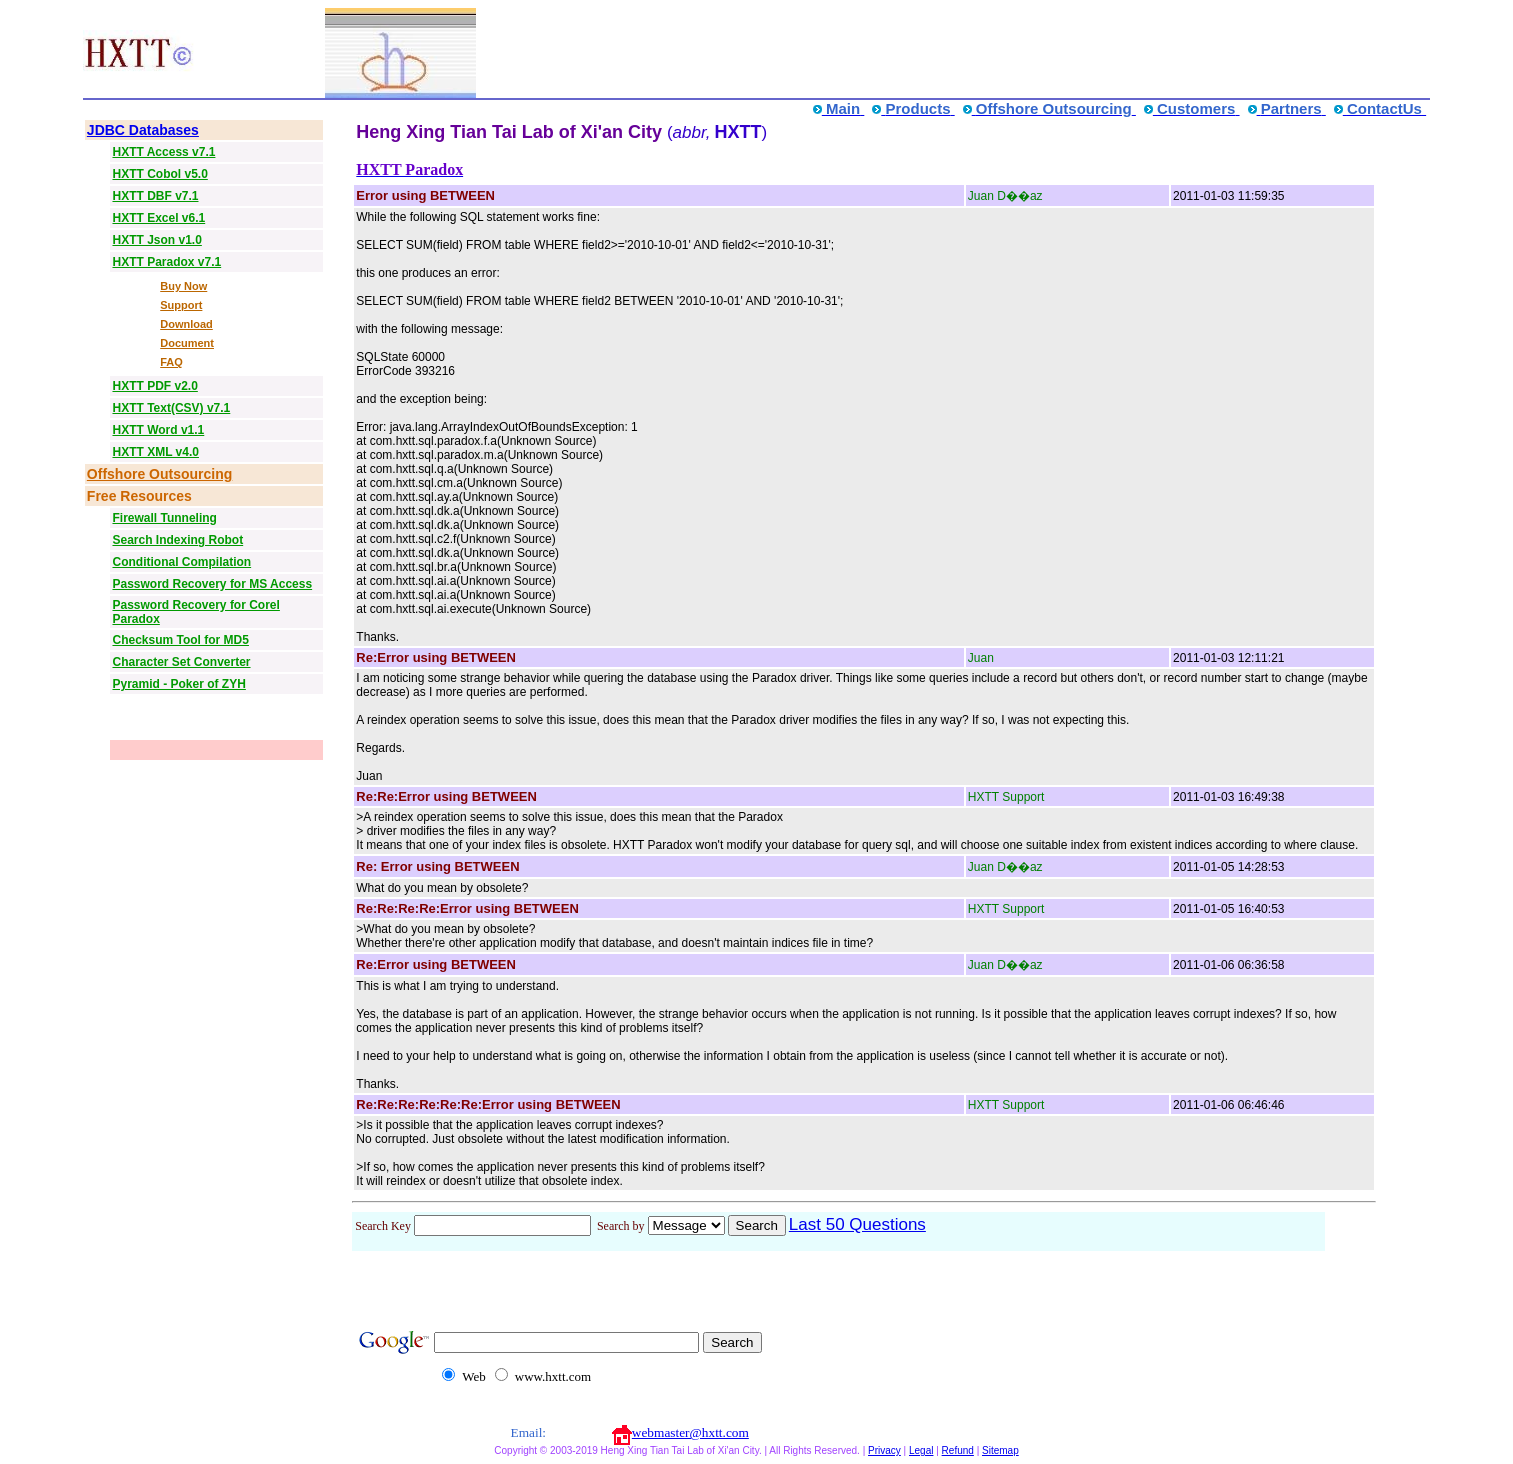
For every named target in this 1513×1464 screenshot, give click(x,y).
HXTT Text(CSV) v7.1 (171, 408)
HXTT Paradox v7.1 (166, 262)
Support (181, 305)
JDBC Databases (143, 130)
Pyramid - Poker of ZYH (178, 684)
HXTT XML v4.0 (155, 452)
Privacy (884, 1450)
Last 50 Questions (857, 1224)
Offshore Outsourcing (159, 474)
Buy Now (183, 286)
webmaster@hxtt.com (690, 1432)
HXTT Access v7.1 (163, 152)
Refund (958, 1450)
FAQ (171, 362)
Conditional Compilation (181, 562)
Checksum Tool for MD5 (180, 640)
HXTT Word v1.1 (158, 430)
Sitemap (1000, 1450)
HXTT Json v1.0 (156, 240)
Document (187, 343)
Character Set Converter (181, 662)
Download (186, 324)
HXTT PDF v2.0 (154, 386)
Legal (921, 1450)
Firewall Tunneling (164, 518)
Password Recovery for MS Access (212, 584)
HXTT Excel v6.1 (158, 218)
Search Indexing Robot (177, 540)
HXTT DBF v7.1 (155, 196)
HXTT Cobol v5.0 (159, 174)
